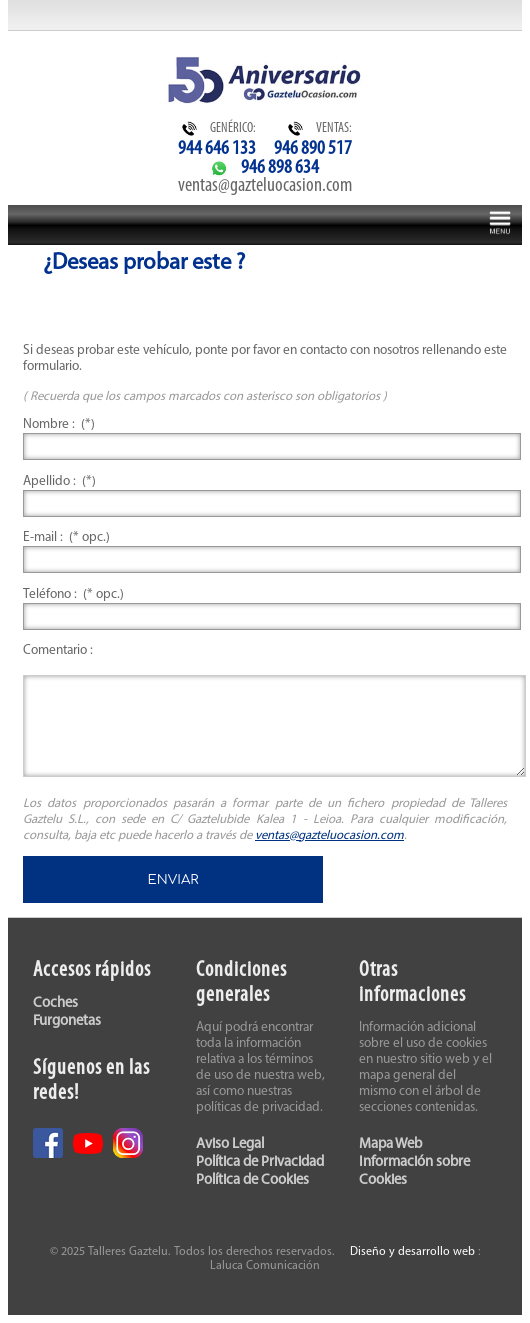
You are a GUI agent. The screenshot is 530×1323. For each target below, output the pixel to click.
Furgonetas (67, 1021)
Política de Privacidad (260, 1162)
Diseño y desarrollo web (412, 1252)
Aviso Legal (230, 1144)
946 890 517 (313, 149)
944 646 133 (217, 149)
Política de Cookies (252, 1180)
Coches (55, 1003)
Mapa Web (390, 1144)
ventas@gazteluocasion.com (265, 186)
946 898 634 (280, 168)
